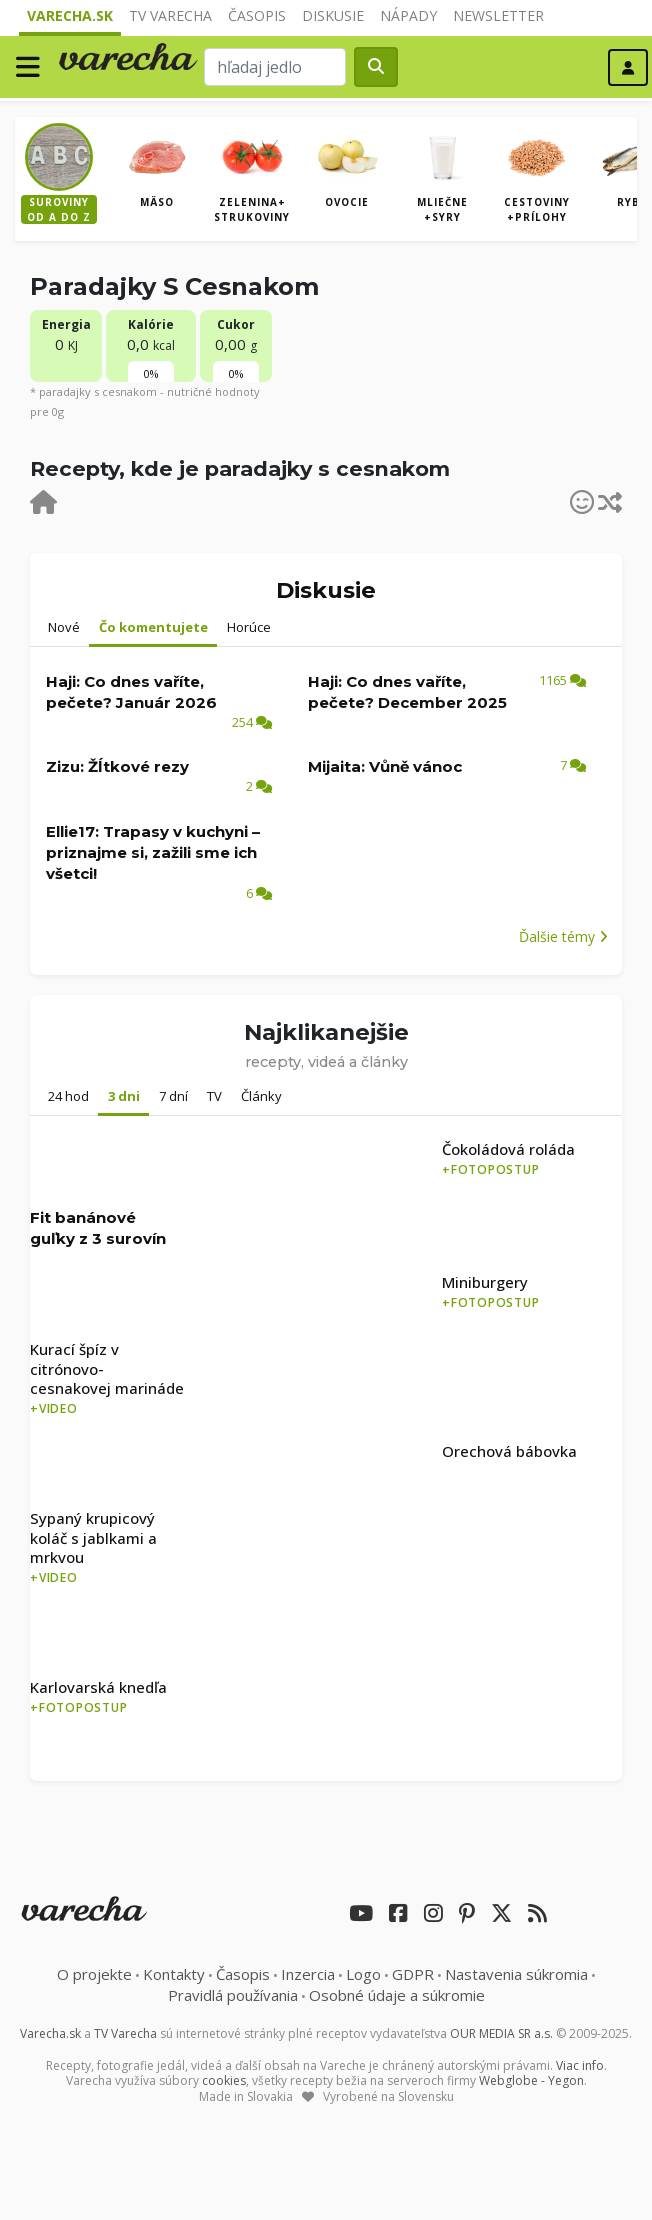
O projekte (94, 1974)
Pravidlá (233, 1995)
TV (214, 1096)
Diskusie (333, 15)
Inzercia (308, 1974)
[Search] (275, 67)
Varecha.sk (70, 15)
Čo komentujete (153, 627)
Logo (363, 1974)
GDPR (413, 1974)
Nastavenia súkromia (516, 1974)
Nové (64, 627)
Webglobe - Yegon (531, 2080)
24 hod (68, 1096)
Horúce (249, 627)
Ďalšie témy (563, 936)
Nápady (408, 15)
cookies (224, 2080)
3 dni (124, 1096)
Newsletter (498, 15)
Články (261, 1096)
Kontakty (174, 1974)
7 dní (173, 1096)
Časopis (257, 15)
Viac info (580, 2065)
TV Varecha (170, 15)
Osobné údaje (397, 1995)
